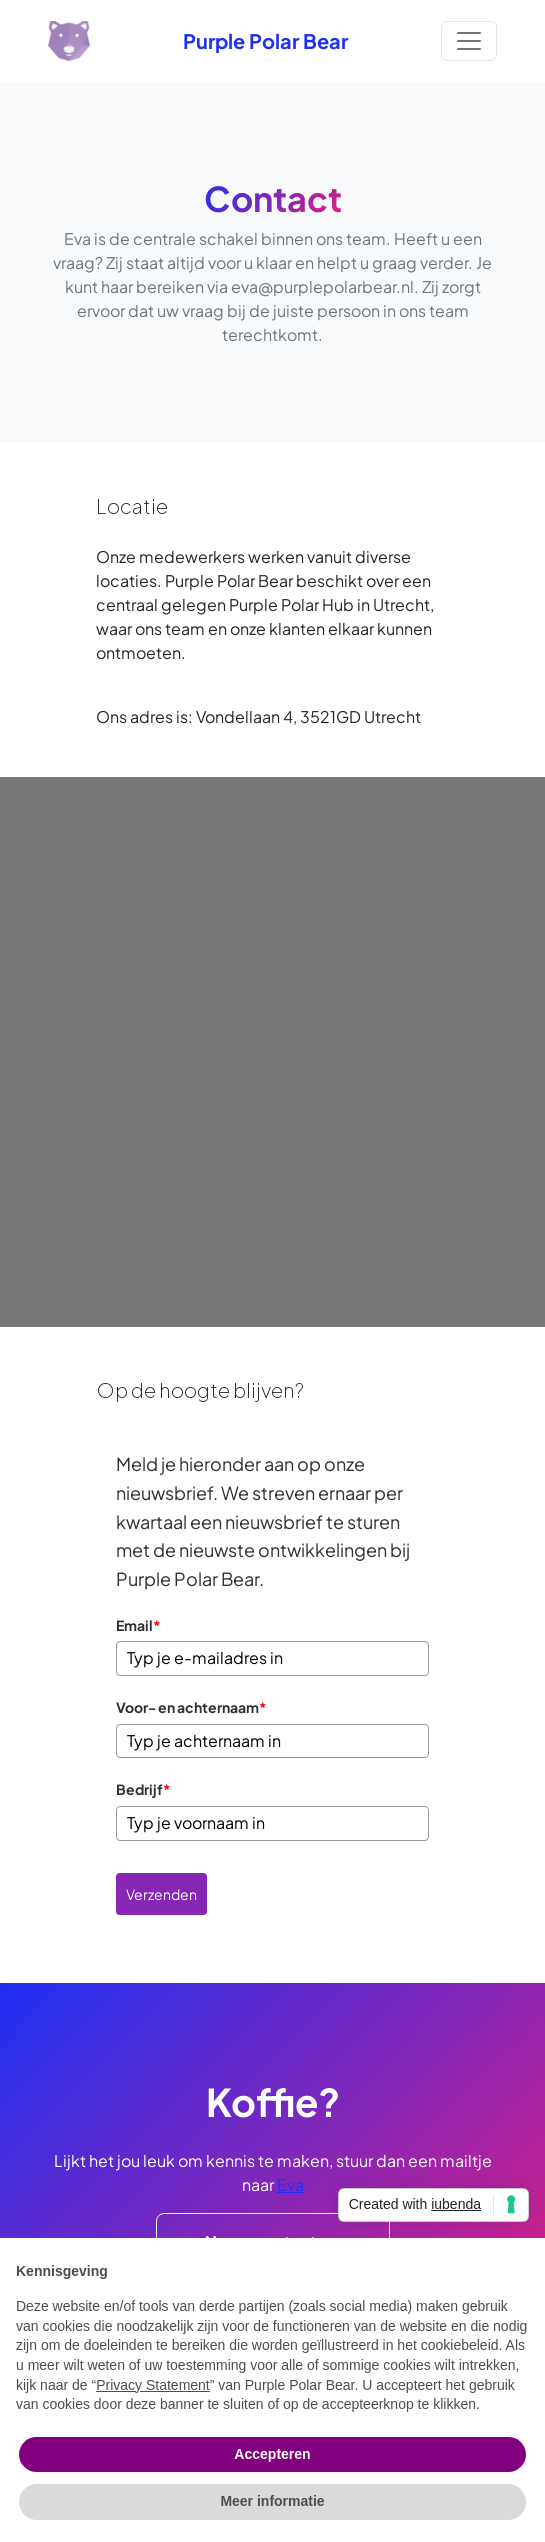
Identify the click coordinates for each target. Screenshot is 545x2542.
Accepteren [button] (272, 2454)
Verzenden (161, 1894)
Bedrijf (143, 1789)
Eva (290, 2184)
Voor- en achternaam (191, 1707)
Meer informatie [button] (272, 2501)
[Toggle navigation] (469, 41)
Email (138, 1625)
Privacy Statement (153, 2385)
